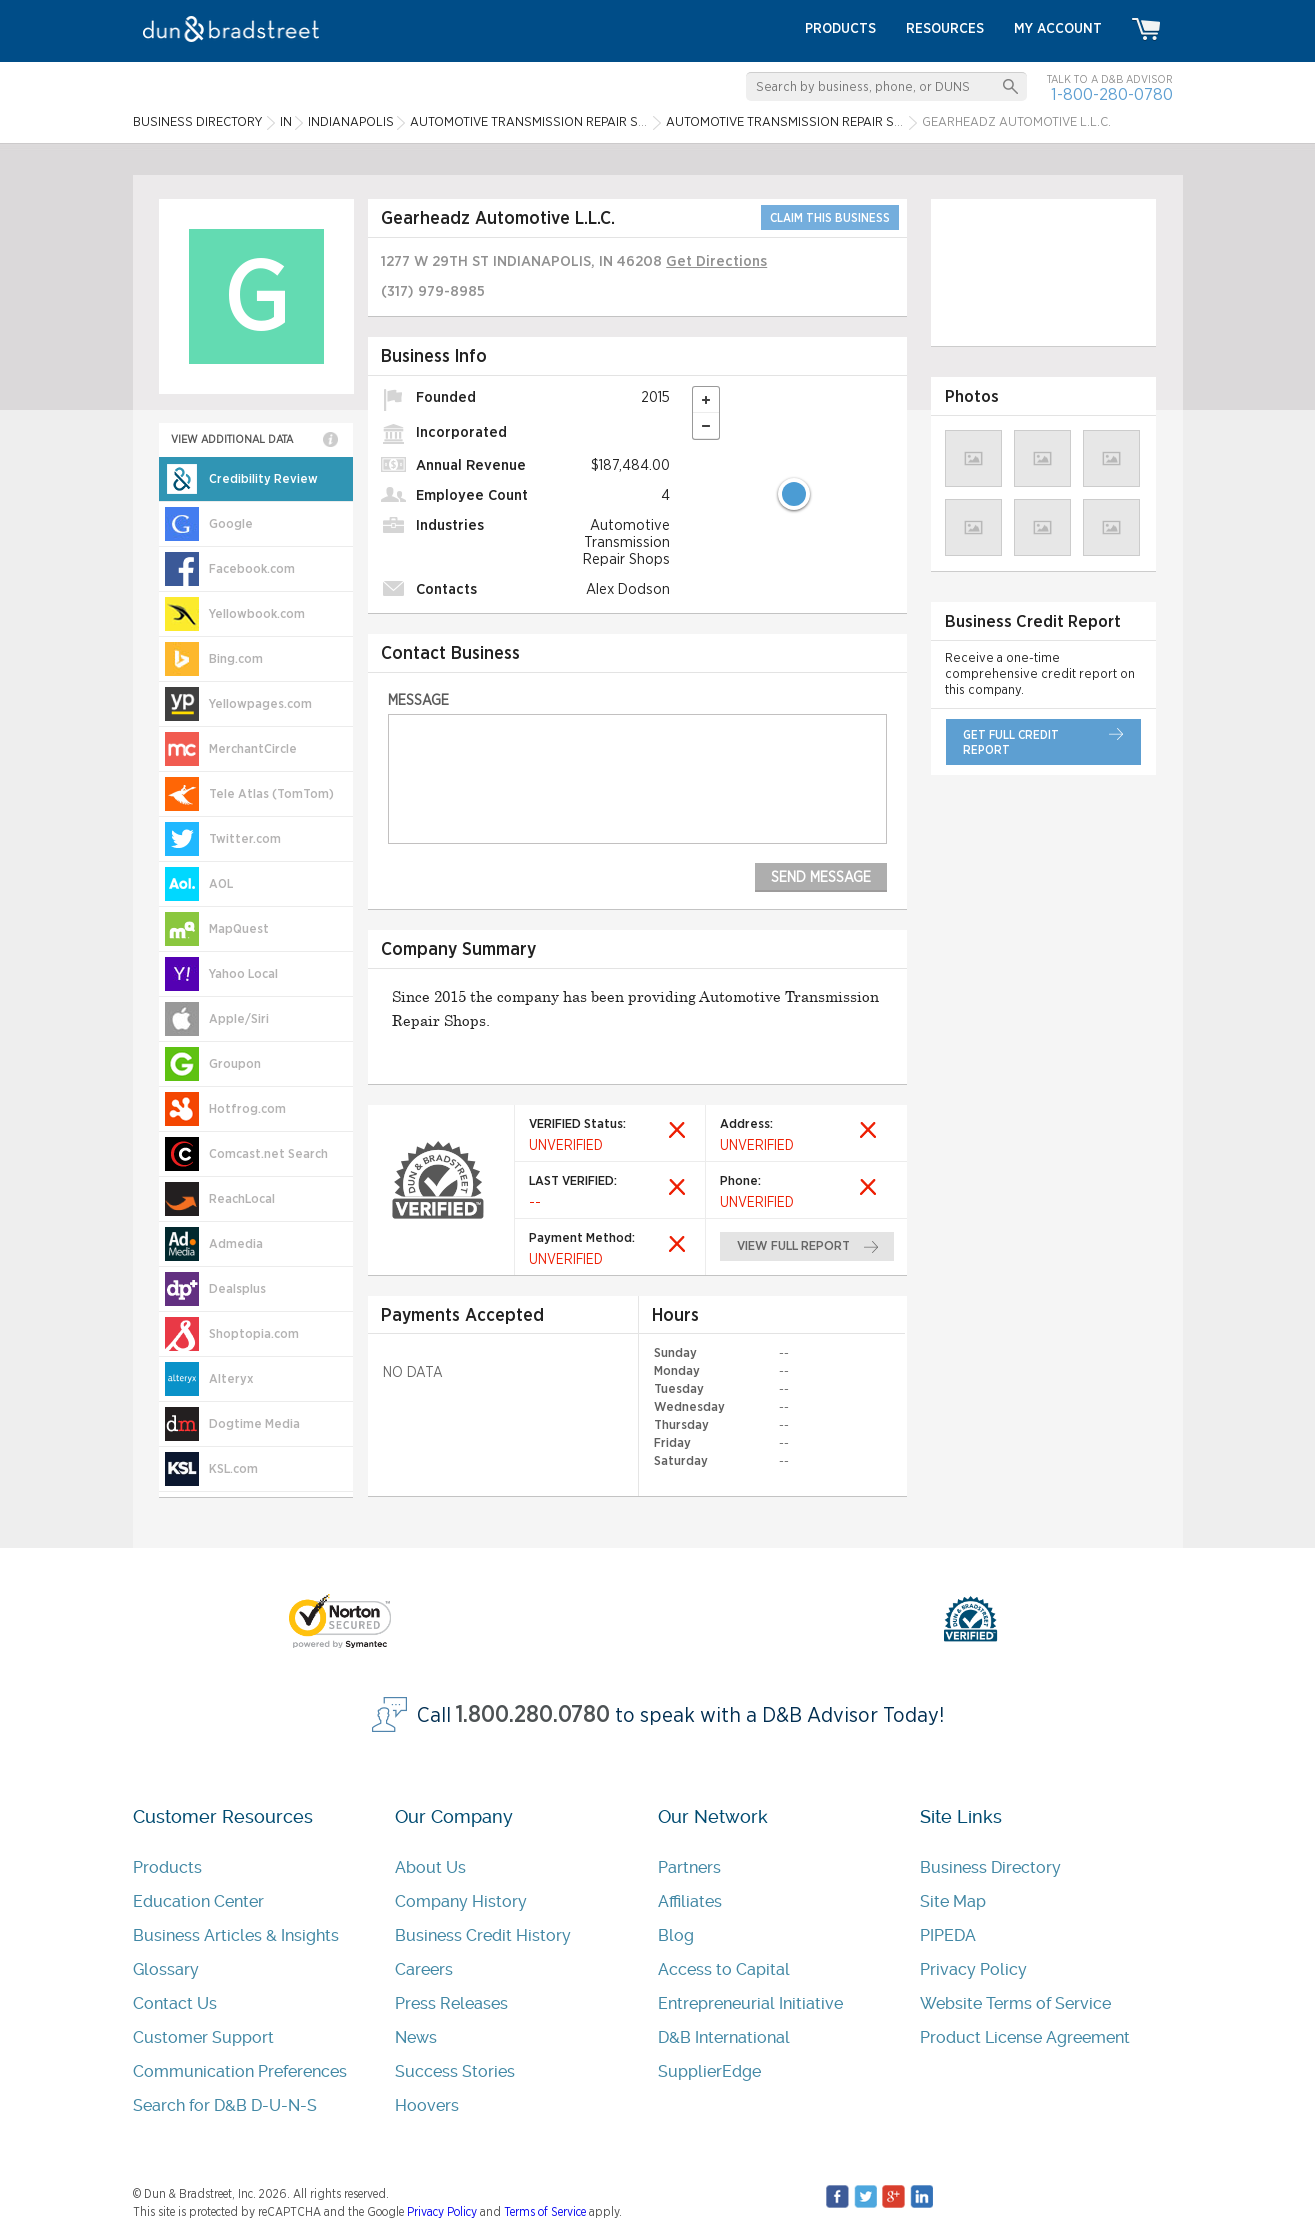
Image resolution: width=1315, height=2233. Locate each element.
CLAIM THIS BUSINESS (830, 218)
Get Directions (716, 261)
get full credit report (1011, 742)
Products (167, 1867)
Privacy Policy (973, 1969)
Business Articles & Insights (236, 1935)
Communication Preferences (240, 2071)
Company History (461, 1901)
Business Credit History (483, 1935)
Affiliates (690, 1901)
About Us (430, 1867)
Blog (676, 1935)
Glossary (166, 1969)
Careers (424, 1969)
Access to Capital (724, 1969)
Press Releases (451, 2003)
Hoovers (427, 2105)
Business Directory (990, 1867)
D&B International (724, 2037)
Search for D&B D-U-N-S (225, 2105)
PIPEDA (948, 1935)
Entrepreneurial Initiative (750, 2003)
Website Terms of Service (1015, 2003)
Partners (689, 1867)
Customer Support (203, 2037)
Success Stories (455, 2071)
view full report (793, 1246)
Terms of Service (545, 2212)
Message (418, 700)
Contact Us (175, 2003)
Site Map (953, 1901)
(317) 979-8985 (433, 291)
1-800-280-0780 (1112, 94)
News (416, 2037)
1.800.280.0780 (533, 1715)
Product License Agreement (1025, 2037)
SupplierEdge (709, 2071)
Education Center (198, 1901)
